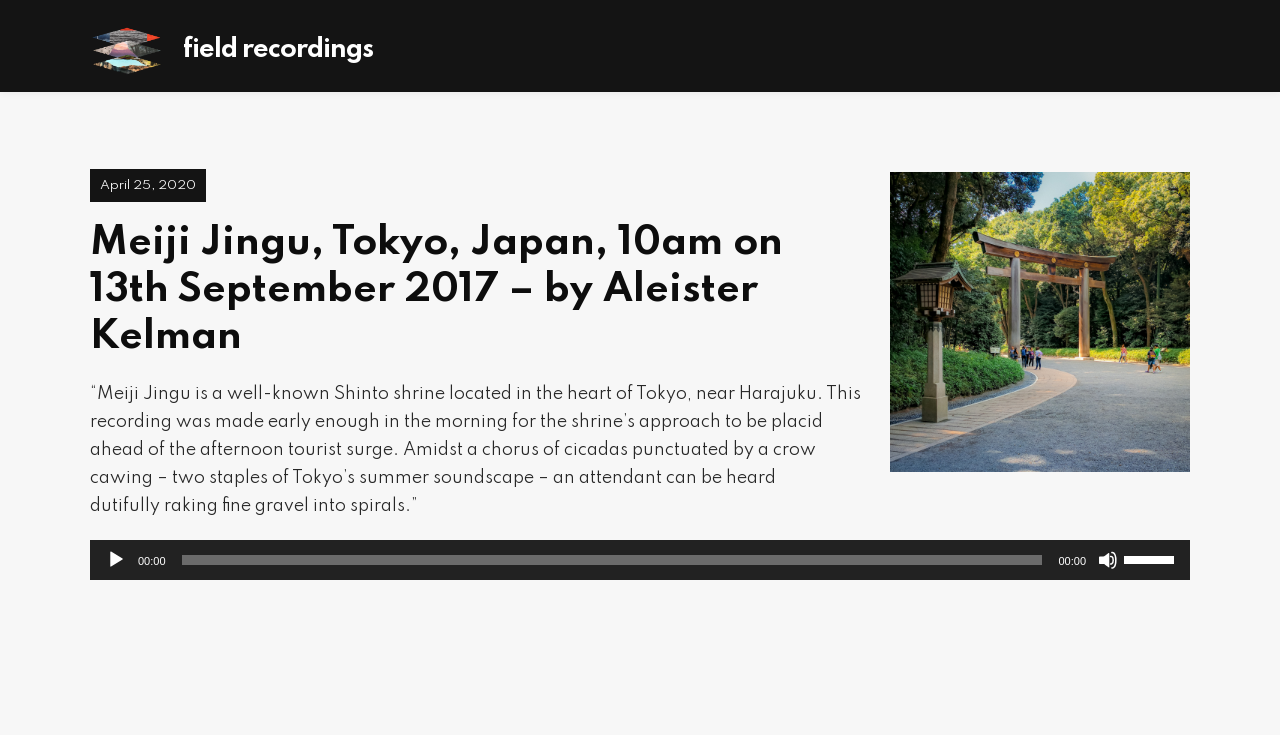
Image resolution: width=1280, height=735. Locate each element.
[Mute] (1108, 560)
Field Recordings (278, 49)
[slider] (612, 560)
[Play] (116, 560)
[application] (640, 560)
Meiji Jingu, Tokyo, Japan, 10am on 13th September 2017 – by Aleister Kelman (436, 290)
